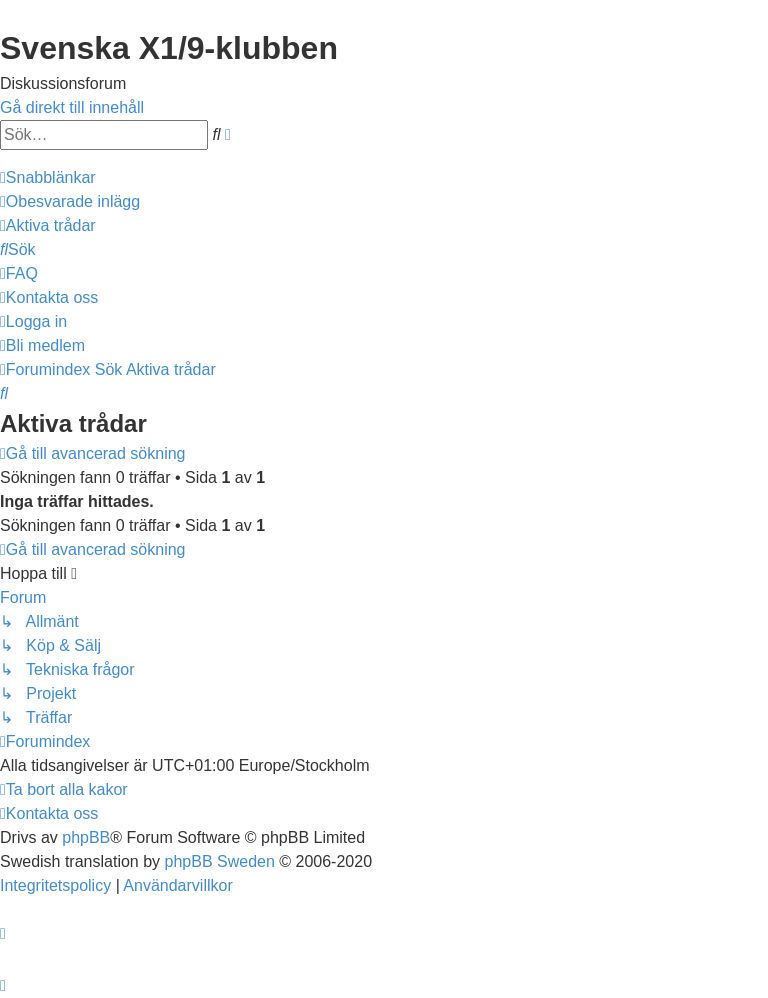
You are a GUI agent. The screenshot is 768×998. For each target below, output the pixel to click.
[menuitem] (70, 201)
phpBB (86, 837)
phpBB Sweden (220, 861)
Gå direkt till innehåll (72, 107)
